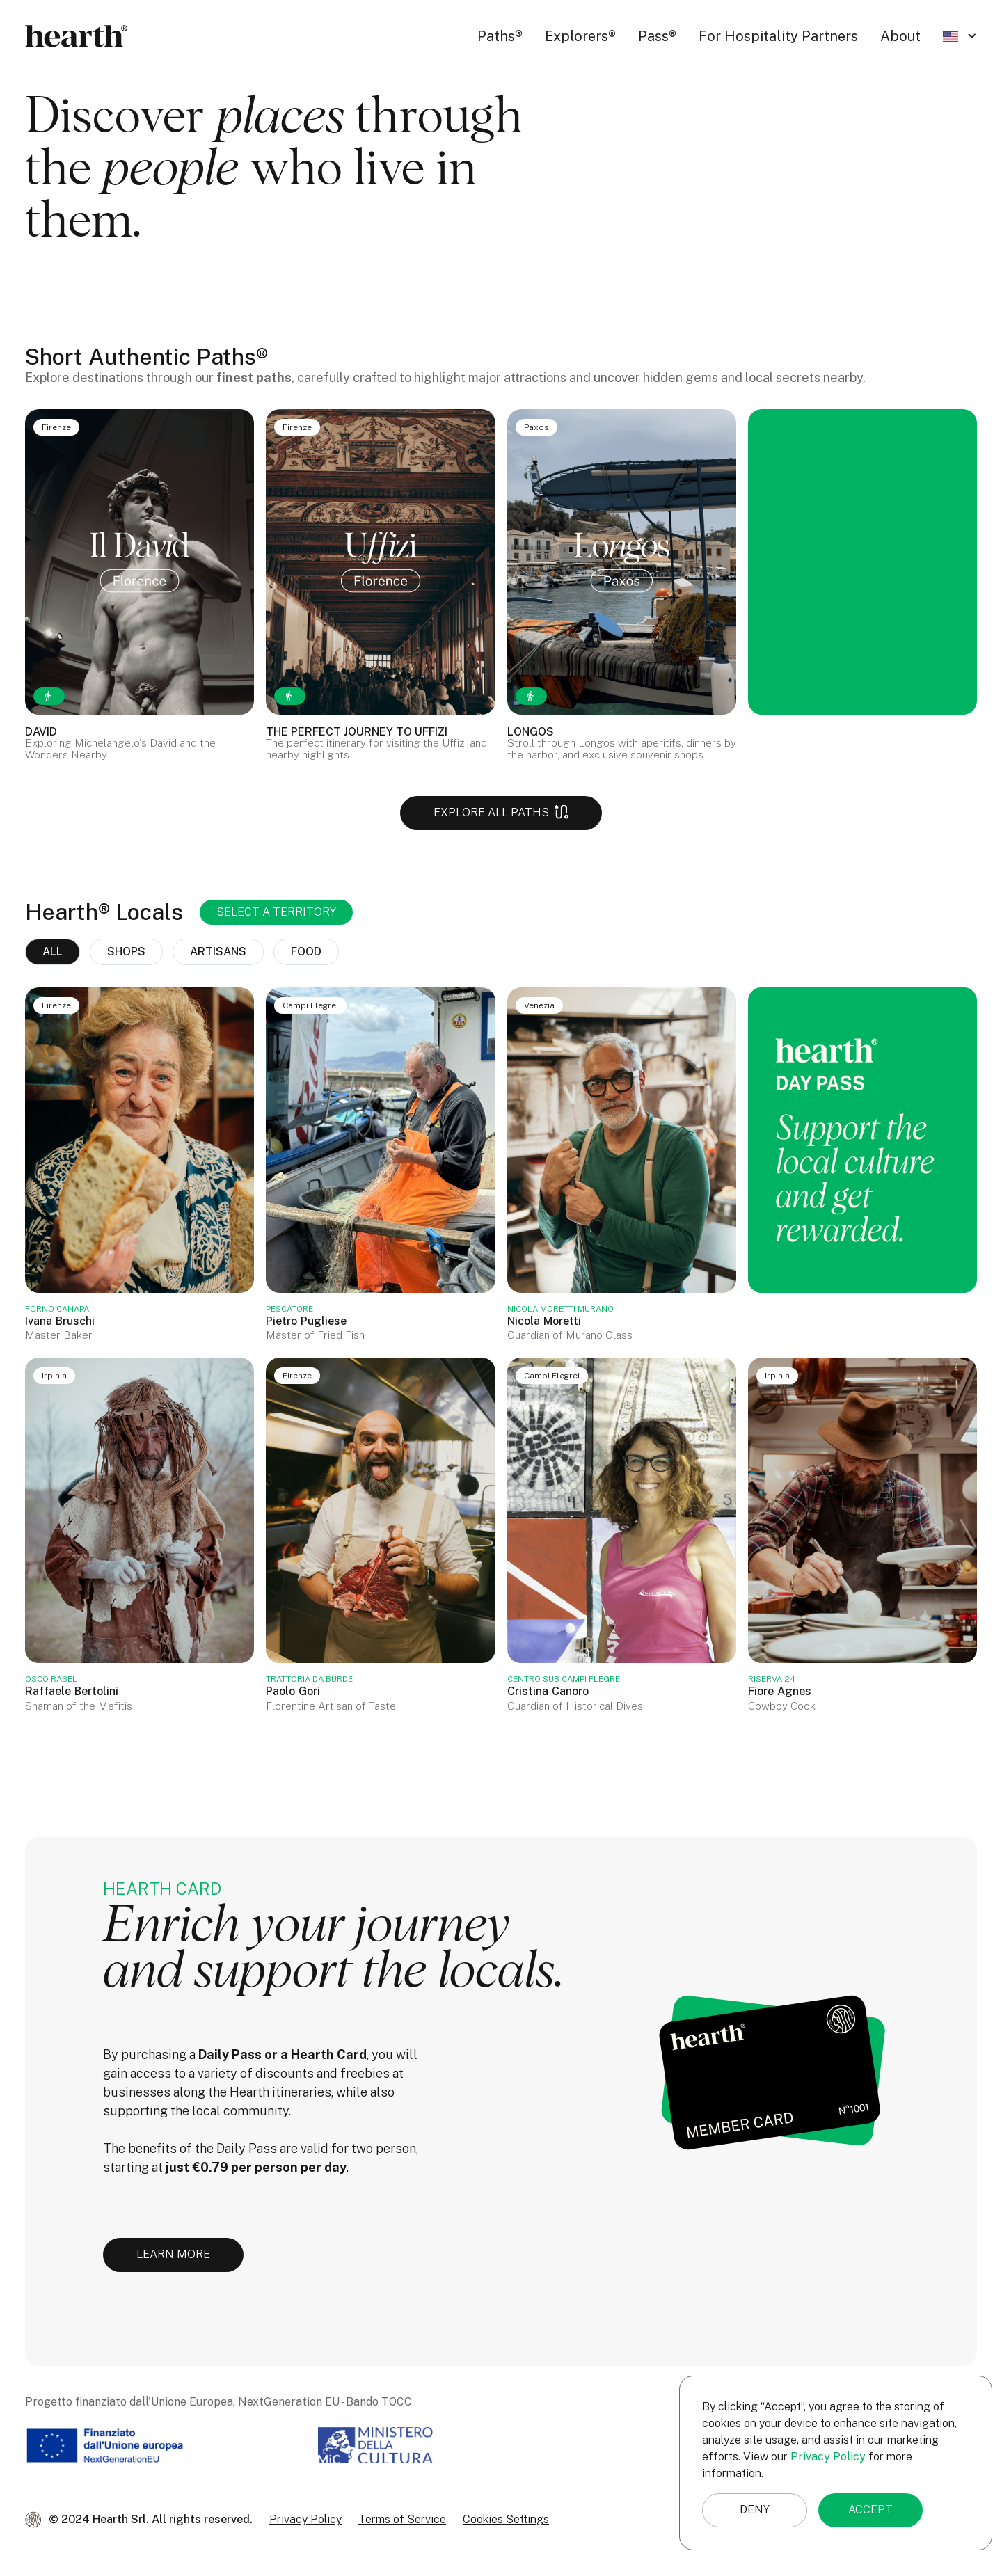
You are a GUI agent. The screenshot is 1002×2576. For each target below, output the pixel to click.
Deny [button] (755, 2509)
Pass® (657, 36)
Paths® (500, 36)
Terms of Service (402, 2519)
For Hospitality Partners (778, 36)
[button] (960, 36)
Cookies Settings (506, 2519)
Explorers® (580, 36)
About (900, 36)
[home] (76, 36)
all (52, 951)
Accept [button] (870, 2509)
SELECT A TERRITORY (276, 912)
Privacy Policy (305, 2519)
